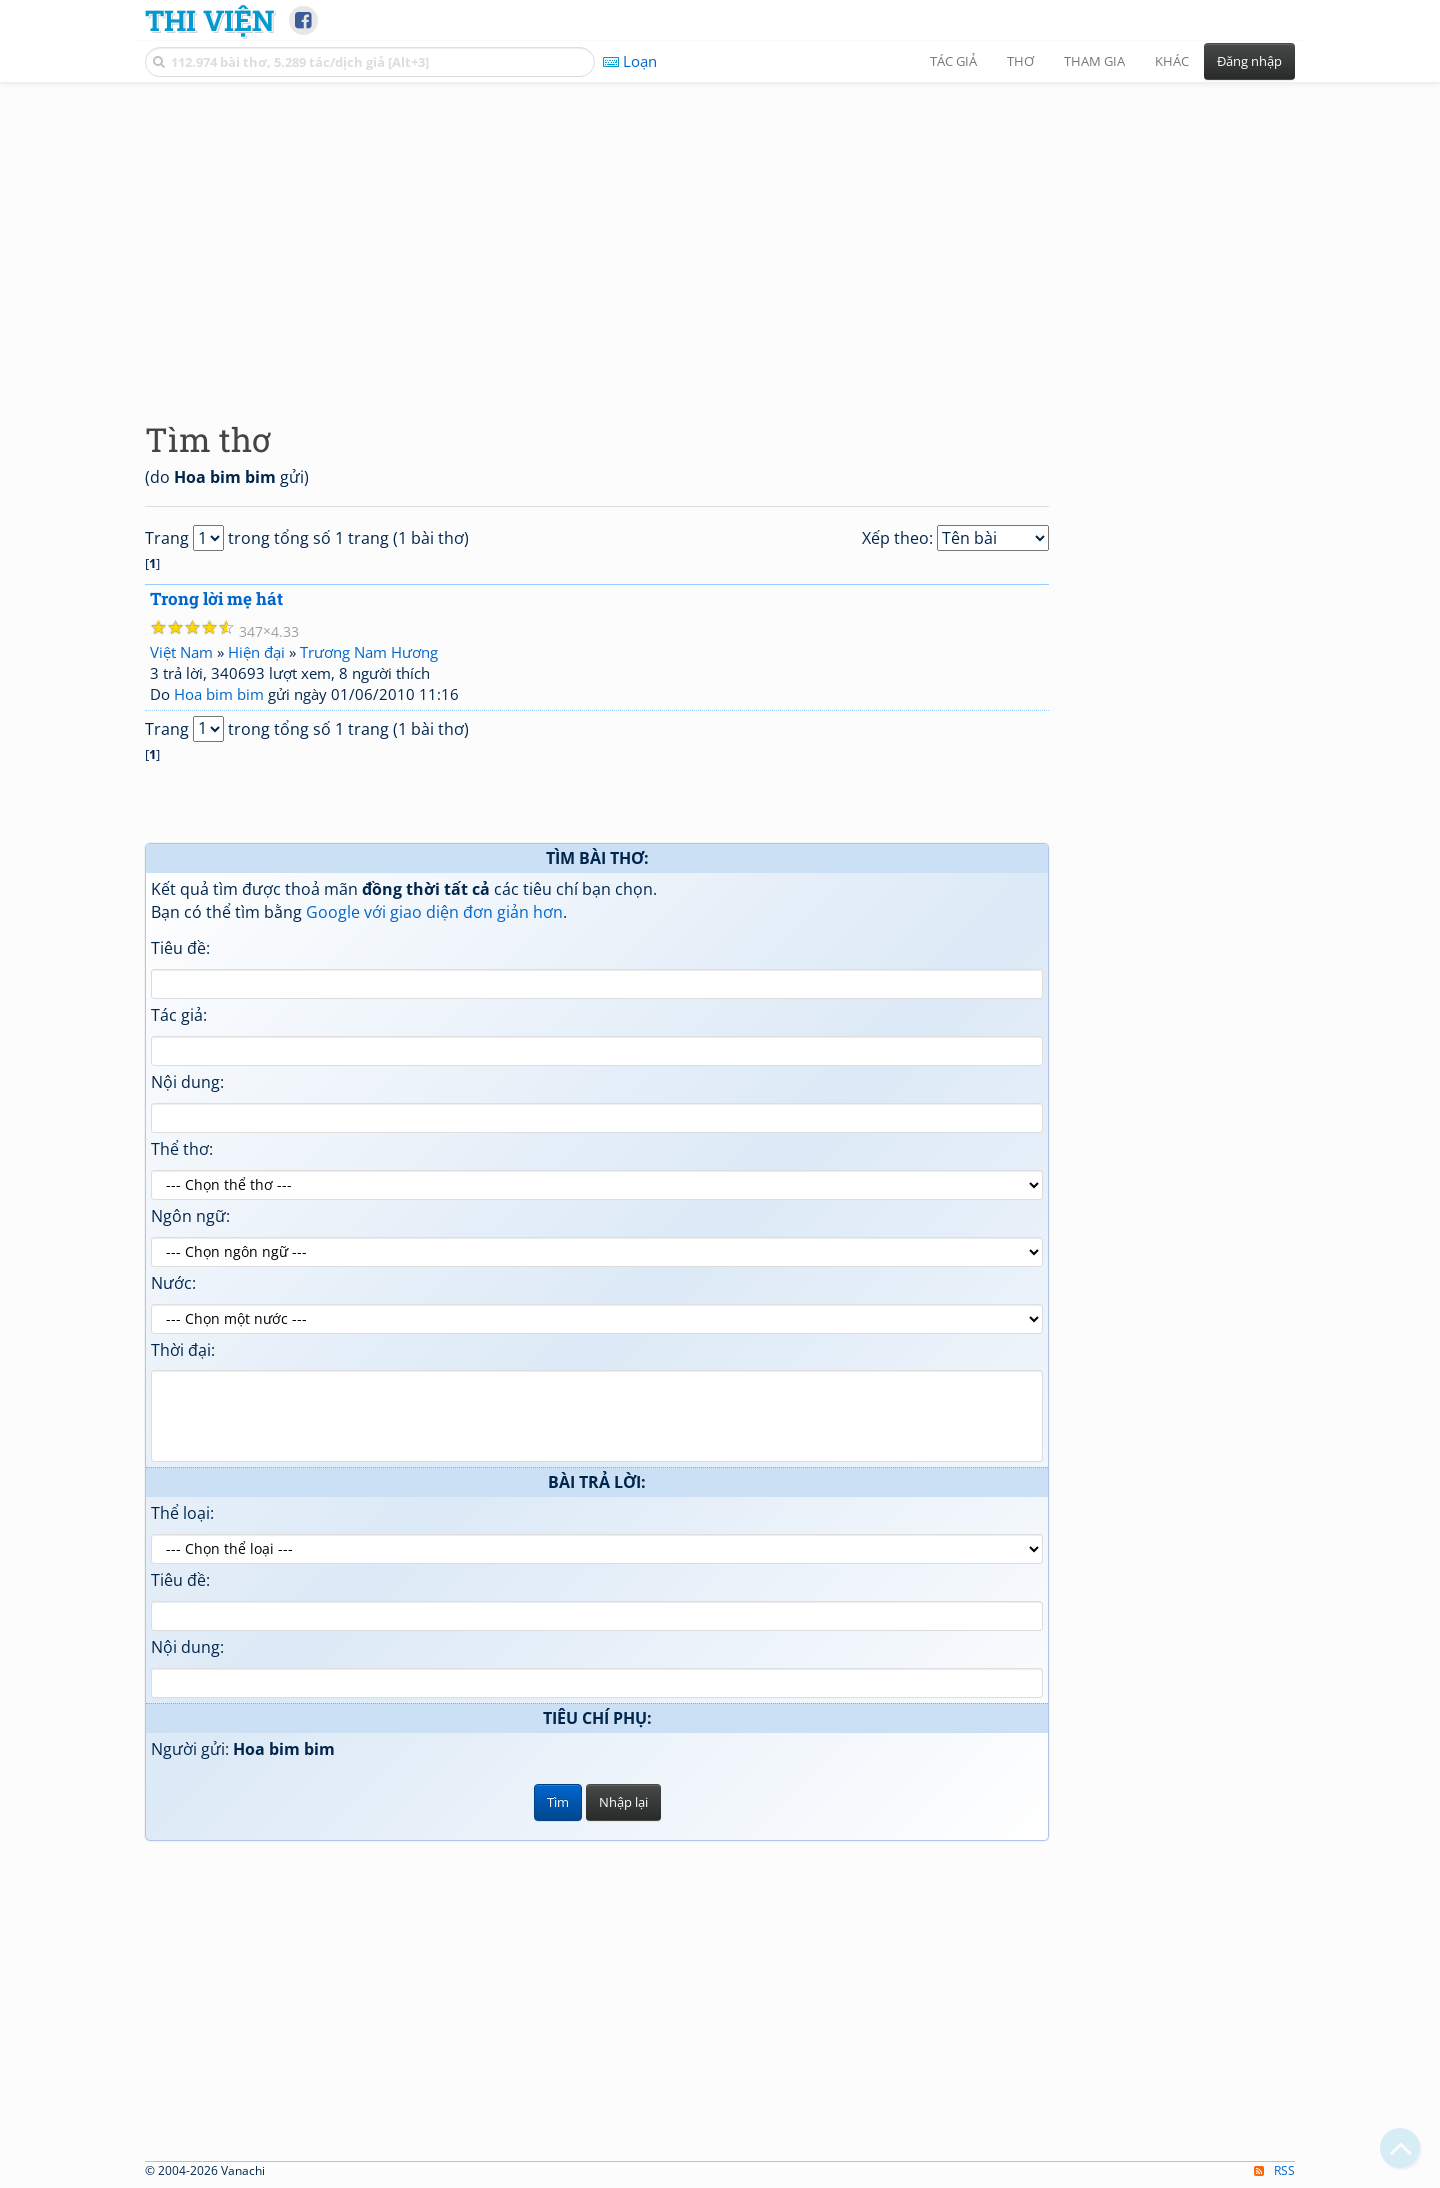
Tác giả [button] (953, 61)
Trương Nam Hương (369, 652)
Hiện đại (256, 652)
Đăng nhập (1249, 61)
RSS (1274, 2170)
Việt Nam (181, 652)
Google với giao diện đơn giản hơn (434, 912)
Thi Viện (209, 20)
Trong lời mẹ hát (216, 598)
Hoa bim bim (219, 694)
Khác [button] (1172, 61)
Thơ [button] (1020, 61)
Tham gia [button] (1094, 61)
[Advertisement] (720, 235)
